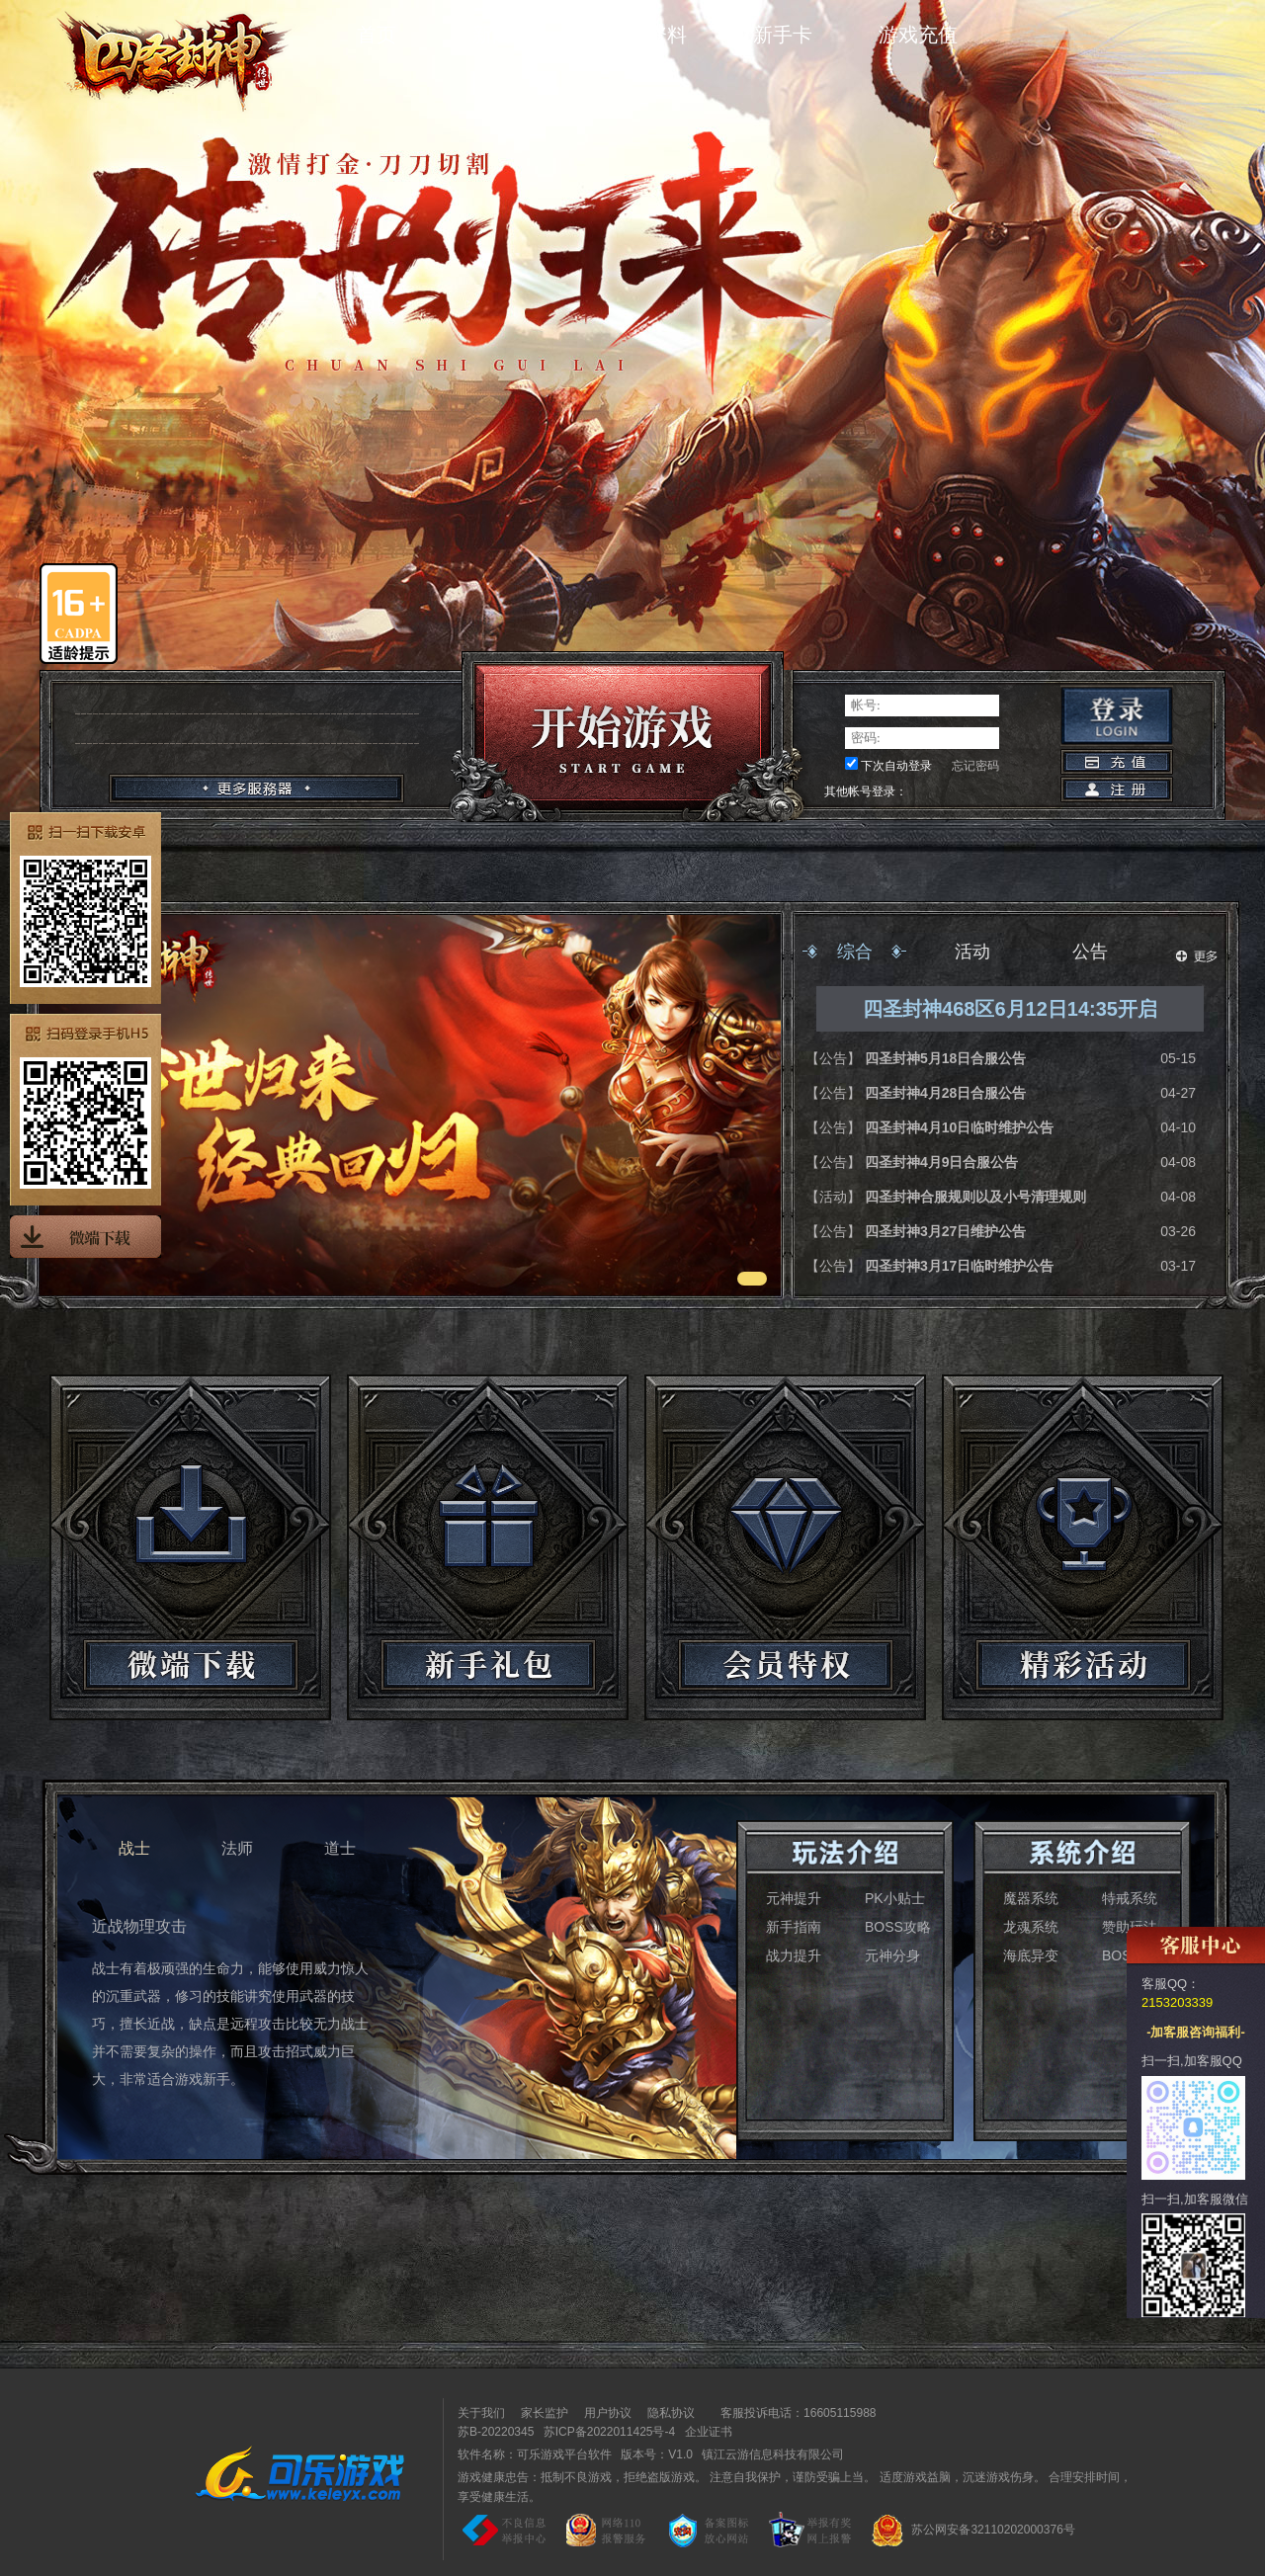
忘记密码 (975, 766)
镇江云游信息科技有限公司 (773, 2454)
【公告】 (835, 1058)
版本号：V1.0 (657, 2454)
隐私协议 (671, 2413)
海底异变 (1030, 1955)
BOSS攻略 (898, 1927)
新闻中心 (511, 34)
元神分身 (892, 1955)
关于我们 (481, 2413)
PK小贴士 (895, 1898)
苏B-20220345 (496, 2432)
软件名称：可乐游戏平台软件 (535, 2454)
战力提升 (793, 1955)
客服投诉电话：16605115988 (793, 2413)
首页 (376, 34)
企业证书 (708, 2432)
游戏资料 (647, 34)
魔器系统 (1030, 1898)
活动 (972, 951)
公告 (1090, 951)
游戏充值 (918, 34)
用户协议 (608, 2413)
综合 (855, 951)
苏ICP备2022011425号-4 (609, 2432)
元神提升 (793, 1898)
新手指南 (793, 1927)
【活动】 (835, 1197)
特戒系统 (1129, 1898)
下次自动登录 (896, 766)
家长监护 (544, 2413)
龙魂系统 (1030, 1927)
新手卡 (782, 34)
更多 (1197, 956)
